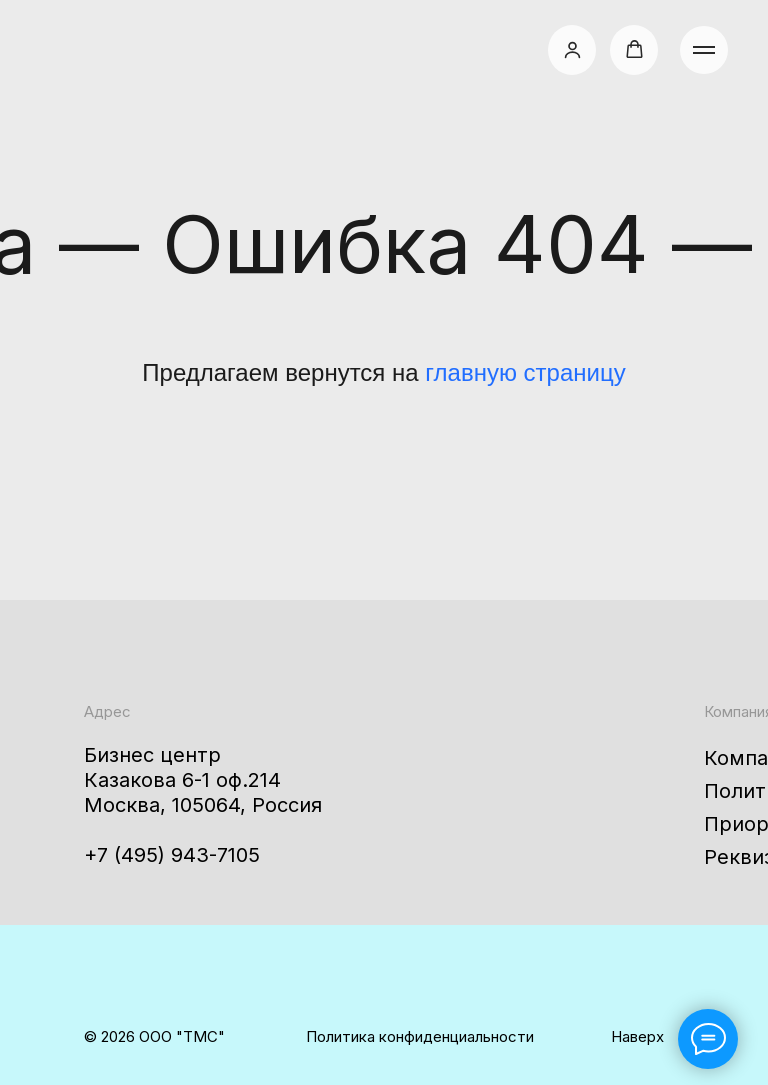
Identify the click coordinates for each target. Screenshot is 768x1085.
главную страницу (525, 372)
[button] (572, 49)
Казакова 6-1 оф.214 (182, 780)
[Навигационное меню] (704, 50)
